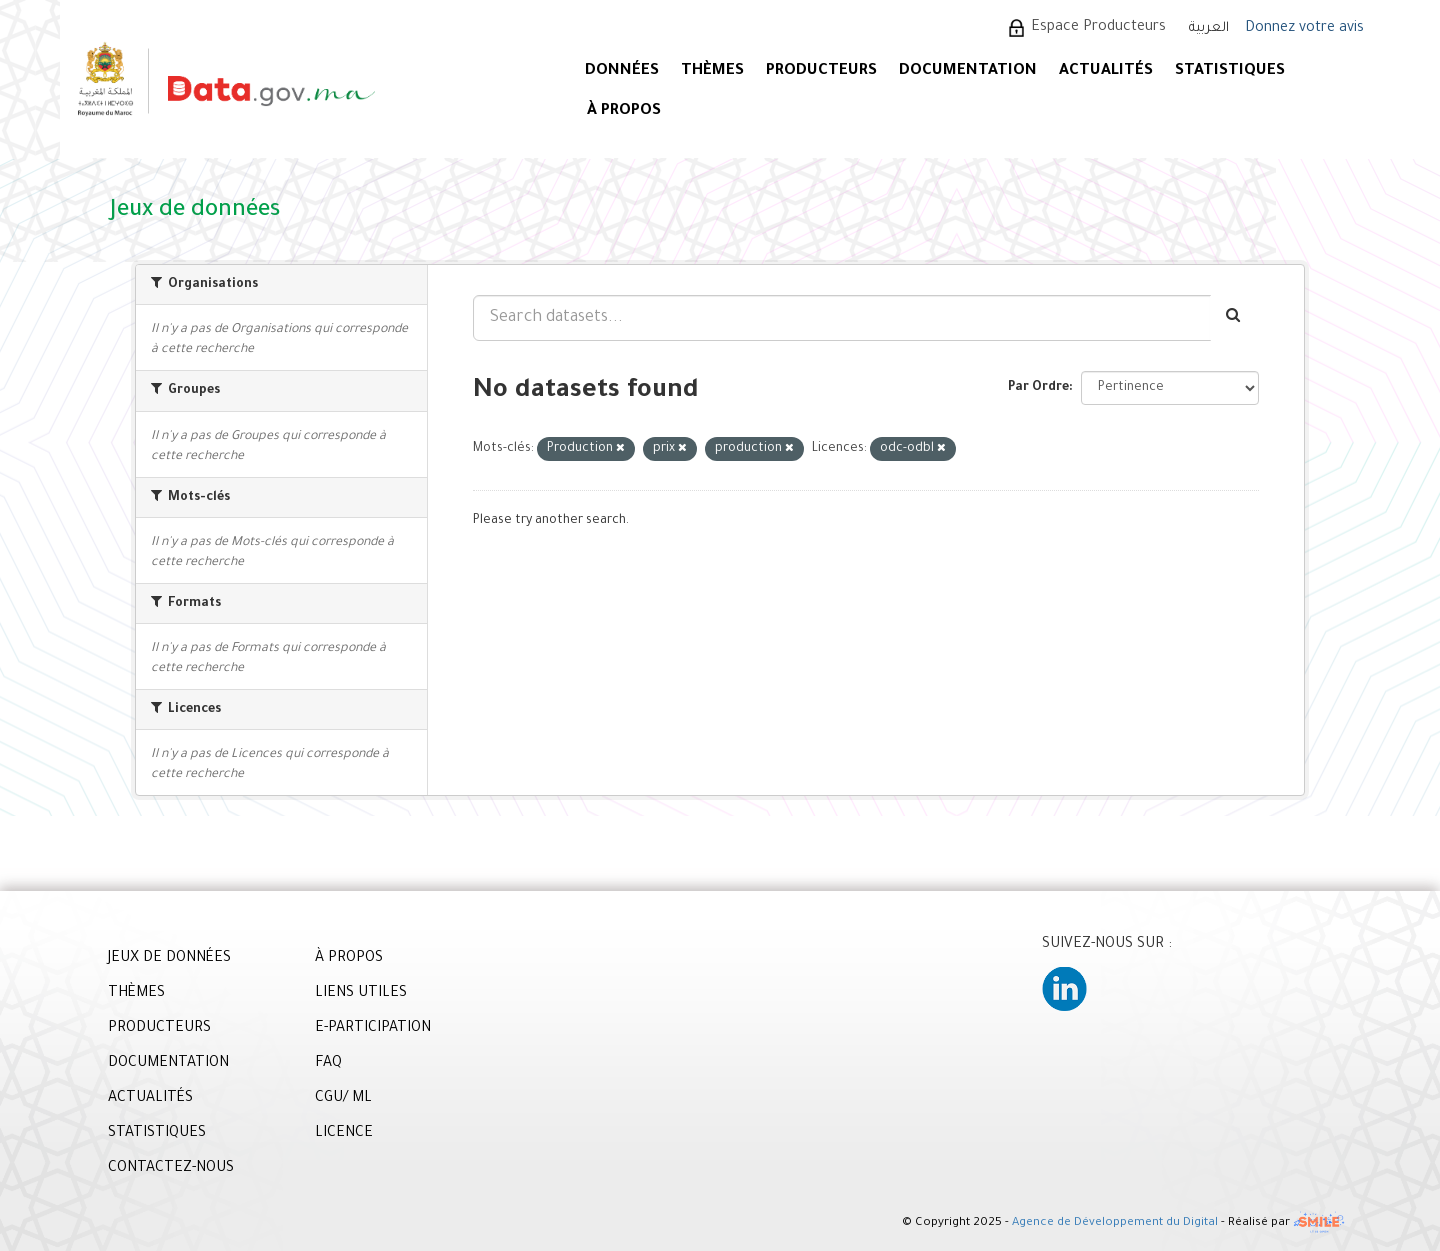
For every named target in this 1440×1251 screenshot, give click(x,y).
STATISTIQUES (1230, 71)
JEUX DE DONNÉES (169, 959)
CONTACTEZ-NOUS (171, 1169)
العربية (1209, 28)
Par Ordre (1038, 388)
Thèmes (712, 71)
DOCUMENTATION (968, 71)
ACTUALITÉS (1106, 71)
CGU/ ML (343, 1099)
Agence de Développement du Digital (1115, 1224)
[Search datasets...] (842, 318)
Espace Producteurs (1098, 28)
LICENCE (344, 1134)
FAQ (328, 1064)
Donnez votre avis (1304, 29)
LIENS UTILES (361, 994)
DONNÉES (622, 71)
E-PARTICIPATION (373, 1029)
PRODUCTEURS (821, 71)
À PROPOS (624, 111)
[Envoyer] (1234, 318)
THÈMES (136, 994)
